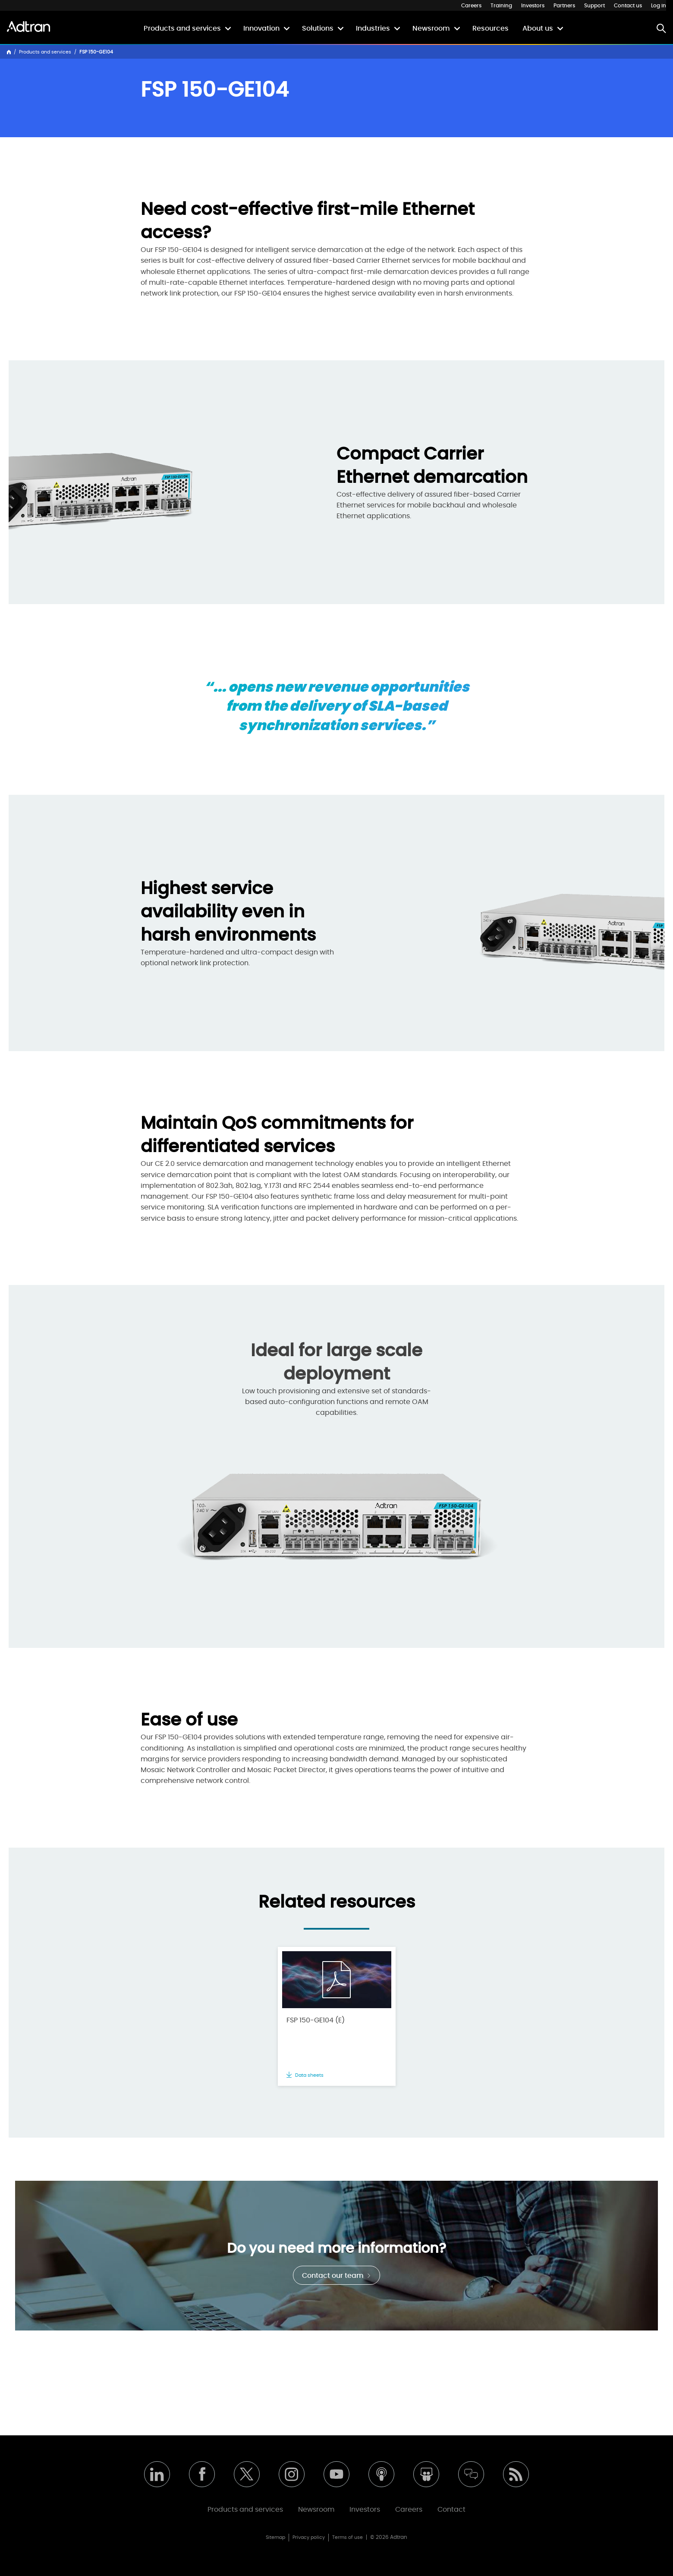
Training (501, 5)
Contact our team (336, 2275)
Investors (532, 5)
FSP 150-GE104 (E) (315, 2020)
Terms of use (347, 2537)
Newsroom (431, 28)
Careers (471, 5)
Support (594, 5)
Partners (564, 5)
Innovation (261, 28)
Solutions (317, 28)
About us (537, 28)
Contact (451, 2509)
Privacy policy (308, 2537)
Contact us (628, 5)
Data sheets (305, 2075)
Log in (658, 5)
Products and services (182, 28)
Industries (373, 28)
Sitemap (275, 2537)
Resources (490, 28)
